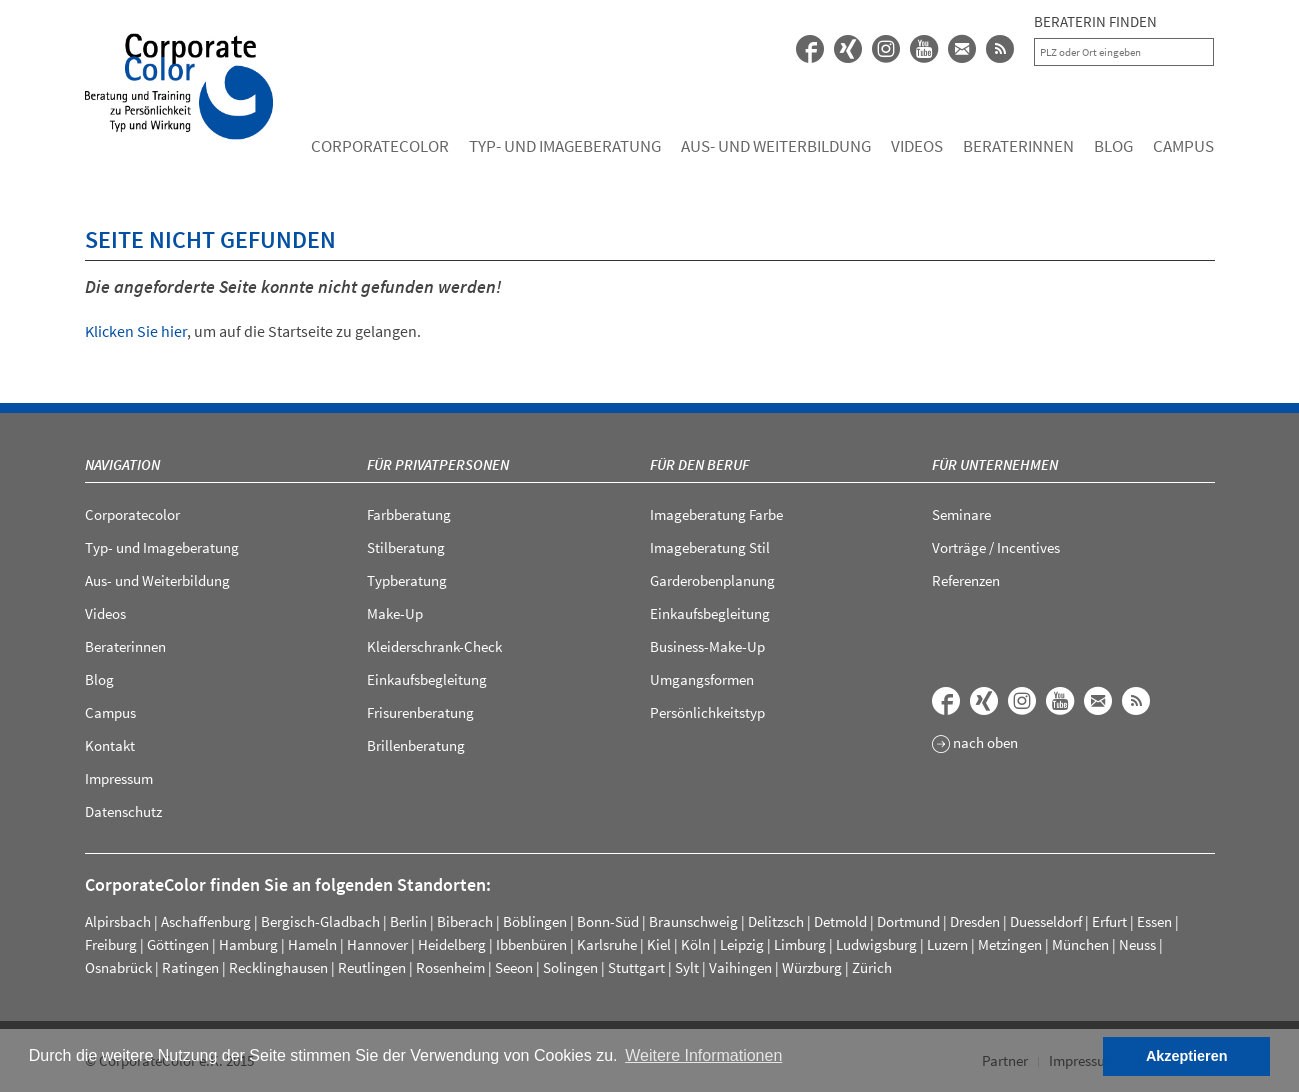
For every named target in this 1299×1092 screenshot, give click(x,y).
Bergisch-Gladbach (320, 921)
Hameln (312, 944)
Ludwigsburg (876, 944)
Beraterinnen (1018, 146)
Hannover (377, 944)
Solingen (570, 967)
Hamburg (248, 944)
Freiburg (111, 944)
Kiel (659, 944)
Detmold (840, 921)
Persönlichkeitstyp (707, 712)
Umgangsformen (702, 679)
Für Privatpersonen (438, 464)
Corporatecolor (380, 146)
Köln (695, 944)
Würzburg (812, 967)
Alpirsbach (118, 921)
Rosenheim (450, 967)
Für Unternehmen (995, 464)
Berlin (408, 921)
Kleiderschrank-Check (434, 646)
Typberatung (407, 580)
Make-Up (395, 613)
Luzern (947, 944)
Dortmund (908, 921)
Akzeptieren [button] (1187, 1056)
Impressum (119, 778)
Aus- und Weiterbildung (776, 146)
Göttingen (178, 944)
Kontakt (110, 745)
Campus (1183, 146)
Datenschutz (123, 811)
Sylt (687, 967)
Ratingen (190, 967)
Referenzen (966, 580)
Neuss (1137, 944)
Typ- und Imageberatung (565, 146)
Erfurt (1109, 921)
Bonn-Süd (608, 921)
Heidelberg (452, 944)
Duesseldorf (1046, 921)
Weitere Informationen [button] (703, 1055)
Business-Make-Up (707, 646)
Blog (1113, 146)
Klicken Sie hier (136, 331)
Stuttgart (636, 967)
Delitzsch (776, 921)
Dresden (975, 921)
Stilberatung (406, 547)
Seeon (514, 967)
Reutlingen (372, 967)
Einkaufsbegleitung (427, 679)
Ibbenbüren (531, 944)
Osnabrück (118, 967)
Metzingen (1010, 944)
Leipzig (742, 944)
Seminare (961, 514)
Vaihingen (740, 967)
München (1080, 944)
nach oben (975, 744)
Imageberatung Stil (710, 547)
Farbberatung (409, 514)
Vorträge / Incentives (996, 547)
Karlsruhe (607, 944)
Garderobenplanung (712, 580)
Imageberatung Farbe (716, 514)
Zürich (872, 967)
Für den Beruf (699, 464)
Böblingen (535, 921)
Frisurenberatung (420, 712)
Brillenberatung (416, 745)
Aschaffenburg (206, 921)
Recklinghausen (278, 967)
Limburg (800, 944)
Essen (1154, 921)
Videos (917, 146)
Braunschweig (693, 921)
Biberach (465, 921)
